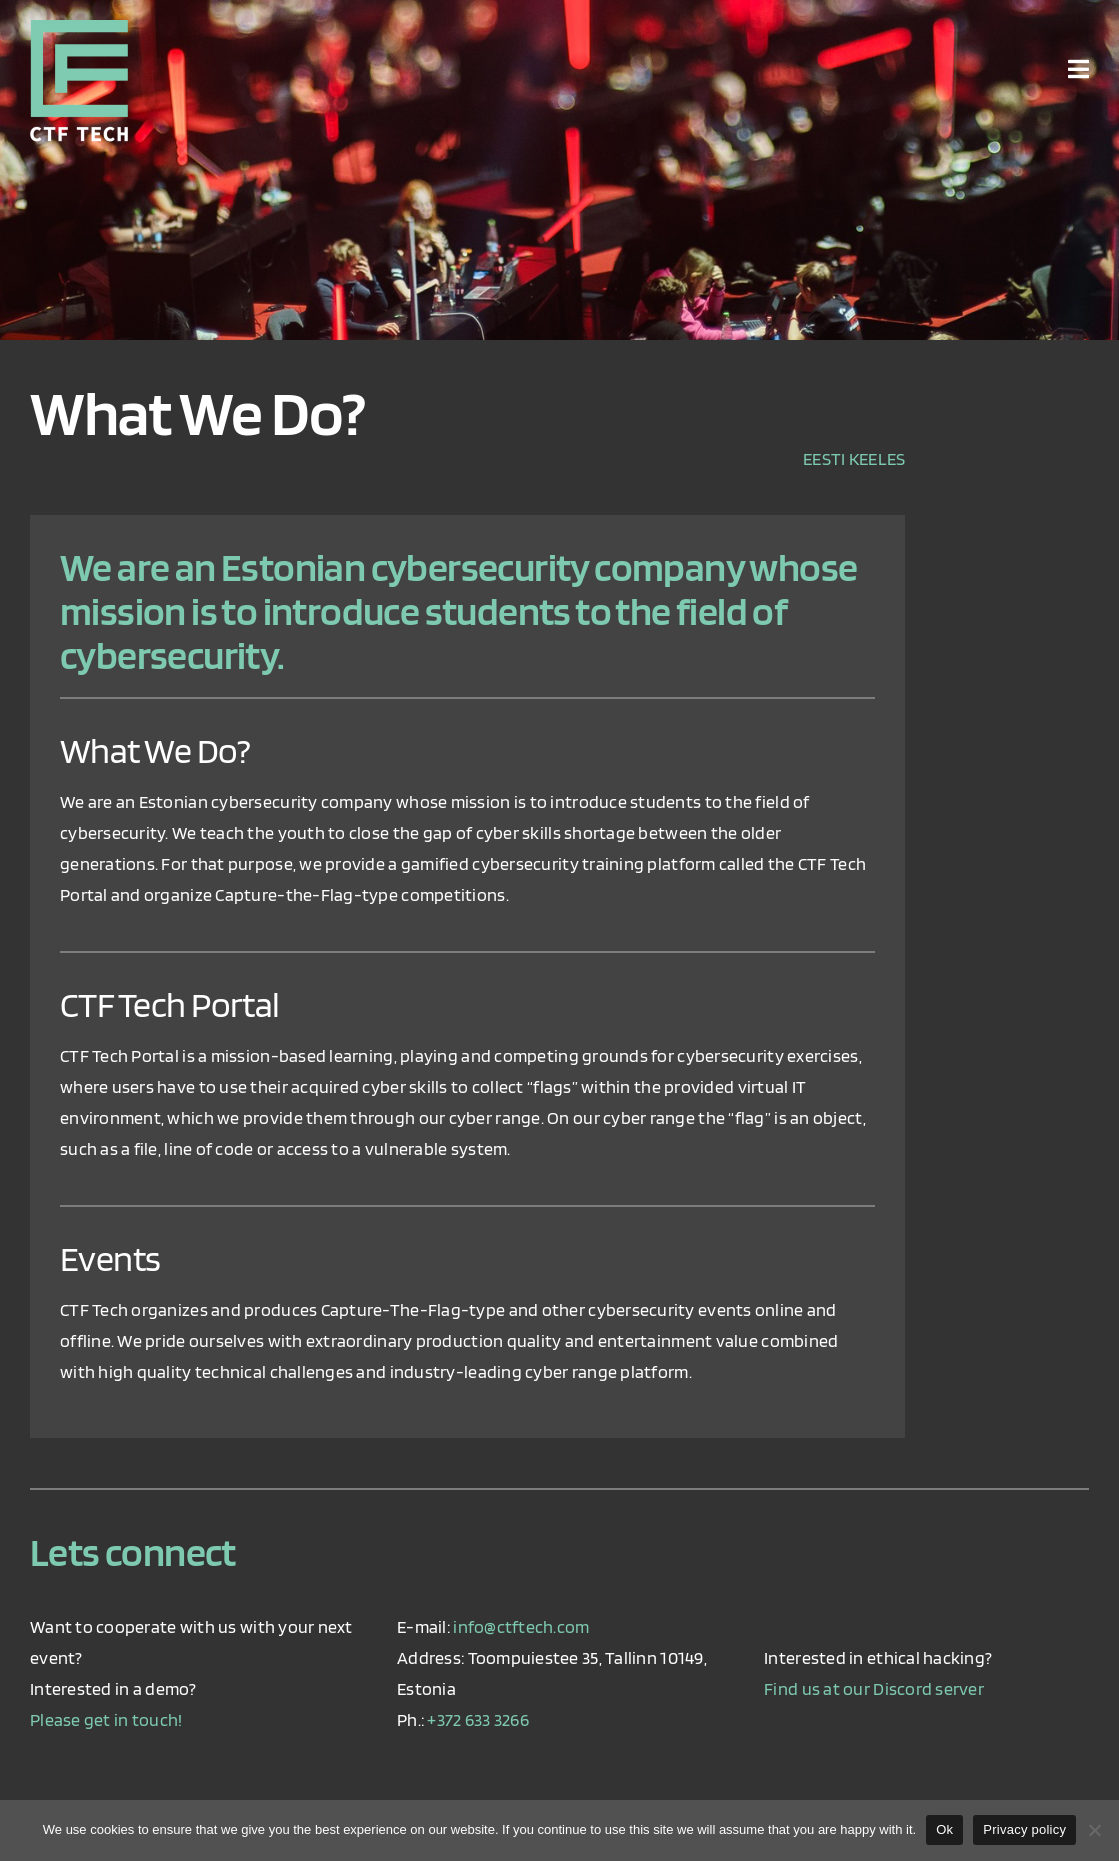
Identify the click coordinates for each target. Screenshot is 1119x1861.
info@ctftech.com (521, 1626)
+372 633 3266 (478, 1719)
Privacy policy (1024, 1829)
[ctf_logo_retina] (79, 28)
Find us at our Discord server (874, 1688)
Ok (944, 1829)
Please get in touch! (106, 1719)
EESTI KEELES (854, 458)
